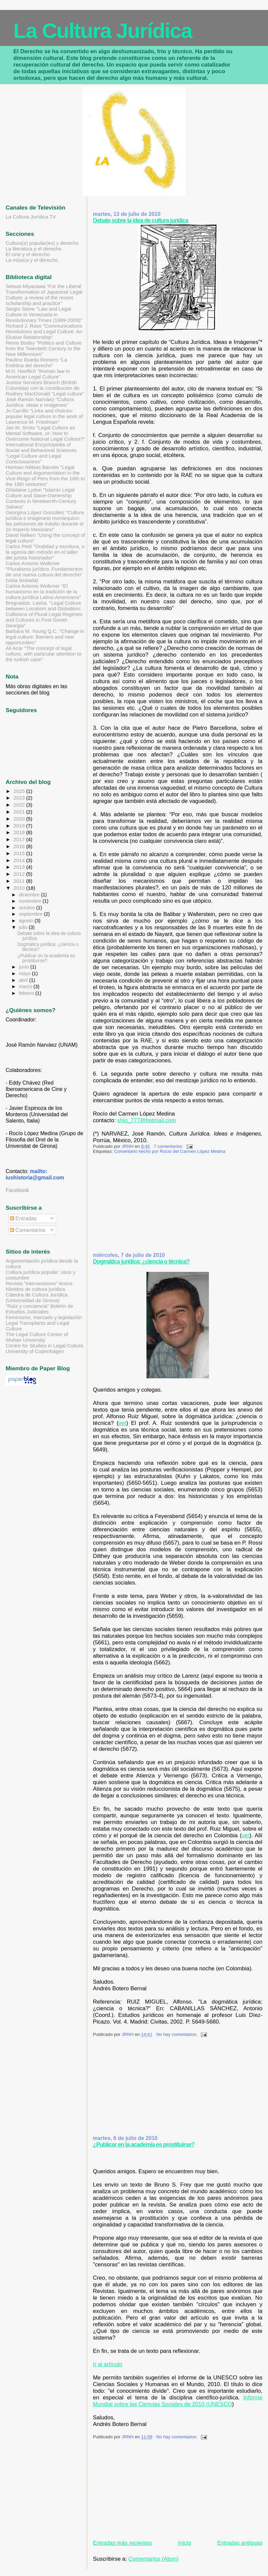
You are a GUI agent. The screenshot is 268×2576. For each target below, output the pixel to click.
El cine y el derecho (28, 254)
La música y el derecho (32, 260)
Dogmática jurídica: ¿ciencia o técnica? (141, 1261)
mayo (25, 973)
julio (24, 927)
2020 (19, 819)
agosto (27, 920)
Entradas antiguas (239, 2543)
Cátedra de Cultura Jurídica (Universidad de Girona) (37, 1297)
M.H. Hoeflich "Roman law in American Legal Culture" (38, 373)
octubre (27, 907)
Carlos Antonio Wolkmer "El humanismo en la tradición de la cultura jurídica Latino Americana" (43, 591)
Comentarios (27, 1230)
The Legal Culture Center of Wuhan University (37, 1337)
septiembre (31, 914)
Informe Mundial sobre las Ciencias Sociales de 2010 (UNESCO (177, 2400)
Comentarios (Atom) (154, 2559)
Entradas (23, 1218)
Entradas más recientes (122, 2543)
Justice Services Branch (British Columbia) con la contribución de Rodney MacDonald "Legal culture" (45, 387)
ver (122, 1423)
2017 (19, 839)
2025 (19, 791)
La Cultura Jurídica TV (31, 217)
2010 (19, 888)
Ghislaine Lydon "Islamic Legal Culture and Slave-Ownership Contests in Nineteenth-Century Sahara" (41, 498)
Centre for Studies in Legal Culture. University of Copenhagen (45, 1348)
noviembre (31, 901)
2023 (19, 798)
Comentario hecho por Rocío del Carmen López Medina (169, 1151)
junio (25, 967)
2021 (19, 812)
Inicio (184, 2543)
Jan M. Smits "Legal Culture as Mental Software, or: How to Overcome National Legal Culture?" (45, 433)
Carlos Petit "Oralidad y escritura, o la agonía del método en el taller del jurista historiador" (45, 551)
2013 (19, 867)
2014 (19, 860)
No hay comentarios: (177, 2034)
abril (24, 980)
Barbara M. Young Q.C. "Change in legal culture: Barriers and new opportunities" (45, 636)
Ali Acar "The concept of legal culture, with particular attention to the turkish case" (43, 653)
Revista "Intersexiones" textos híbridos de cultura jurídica (39, 1286)
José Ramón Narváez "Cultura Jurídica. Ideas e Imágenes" (40, 402)
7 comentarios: (169, 1146)
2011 (19, 881)
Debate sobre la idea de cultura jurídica (140, 220)
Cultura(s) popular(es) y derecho (42, 243)
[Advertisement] (143, 1205)
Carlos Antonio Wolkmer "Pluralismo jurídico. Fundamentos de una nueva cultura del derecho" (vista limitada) (44, 571)
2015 (19, 853)
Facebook (17, 1190)
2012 (19, 874)
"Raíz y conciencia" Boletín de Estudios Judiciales (39, 1308)
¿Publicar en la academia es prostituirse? (144, 2144)
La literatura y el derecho (33, 248)
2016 (19, 846)
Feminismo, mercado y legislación (44, 1317)
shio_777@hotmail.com (146, 1120)
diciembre (30, 894)
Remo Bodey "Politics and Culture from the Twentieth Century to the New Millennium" (44, 348)
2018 (19, 832)
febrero (27, 993)
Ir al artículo (107, 2364)
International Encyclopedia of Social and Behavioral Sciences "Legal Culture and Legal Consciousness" (41, 453)
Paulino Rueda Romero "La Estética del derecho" (36, 362)
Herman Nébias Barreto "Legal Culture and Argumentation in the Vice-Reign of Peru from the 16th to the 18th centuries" (45, 475)
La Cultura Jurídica (102, 30)
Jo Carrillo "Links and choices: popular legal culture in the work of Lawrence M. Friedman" (44, 416)
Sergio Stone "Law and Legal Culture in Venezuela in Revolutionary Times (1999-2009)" (44, 314)
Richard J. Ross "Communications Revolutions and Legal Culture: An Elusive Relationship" (44, 331)
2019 (19, 826)
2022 (19, 805)
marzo (26, 986)
